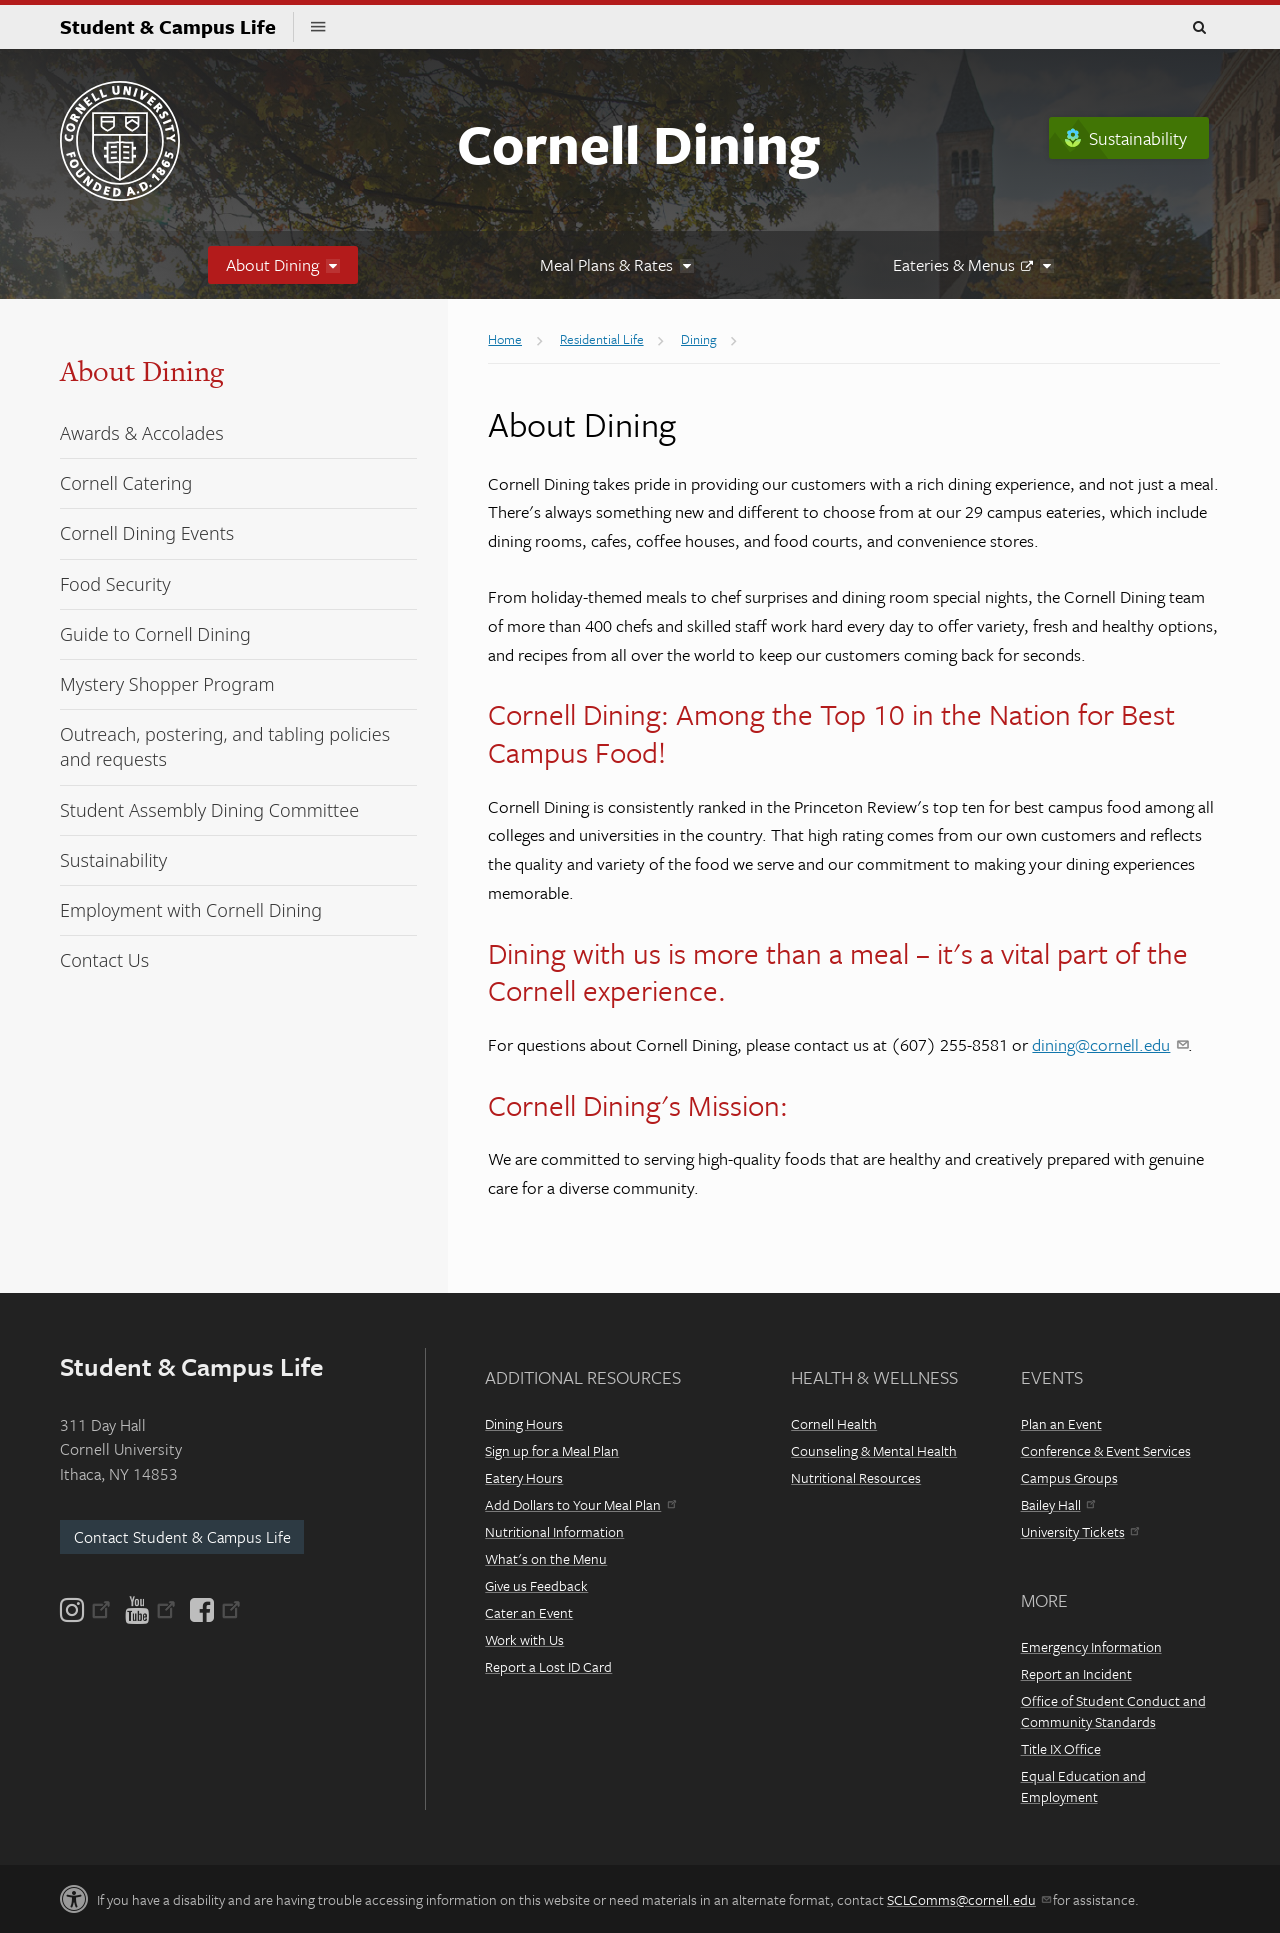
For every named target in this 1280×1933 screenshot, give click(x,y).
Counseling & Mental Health (874, 1450)
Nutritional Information (554, 1531)
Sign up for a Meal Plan (552, 1450)
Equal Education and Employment (1083, 1786)
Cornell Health (834, 1423)
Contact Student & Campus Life (182, 1537)
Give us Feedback (536, 1585)
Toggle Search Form (1199, 28)
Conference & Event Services (1106, 1450)
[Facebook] (214, 1610)
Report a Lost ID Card (548, 1666)
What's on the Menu (546, 1558)
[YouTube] (150, 1610)
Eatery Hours (524, 1477)
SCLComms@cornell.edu (968, 1899)
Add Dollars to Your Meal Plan (580, 1504)
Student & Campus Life (177, 26)
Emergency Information (1091, 1646)
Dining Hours (524, 1423)
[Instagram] (87, 1610)
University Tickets (1080, 1531)
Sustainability (1138, 138)
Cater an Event (529, 1612)
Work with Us (524, 1639)
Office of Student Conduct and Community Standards (1113, 1711)
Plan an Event (1061, 1423)
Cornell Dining (638, 143)
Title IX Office (1061, 1748)
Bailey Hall (1058, 1504)
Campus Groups (1069, 1477)
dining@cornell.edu (1109, 1044)
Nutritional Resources (856, 1477)
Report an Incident (1076, 1673)
